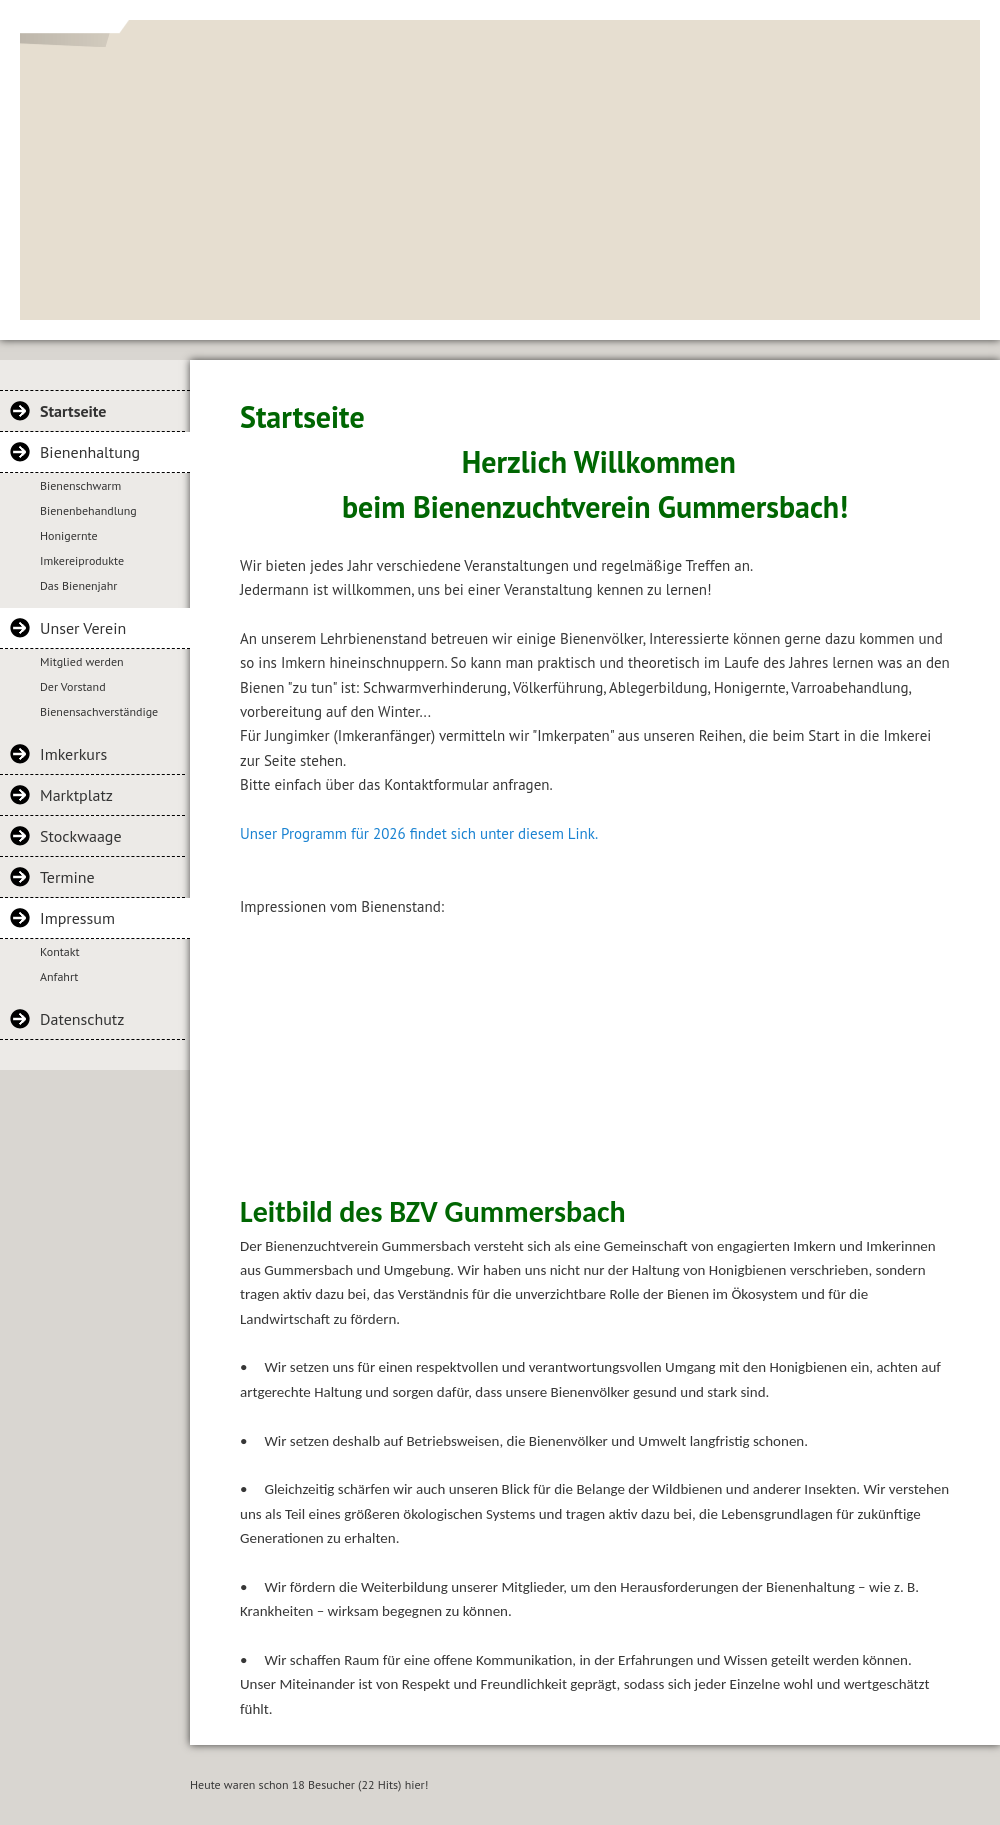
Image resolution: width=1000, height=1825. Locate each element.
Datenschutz (82, 1019)
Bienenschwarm (80, 485)
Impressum (77, 918)
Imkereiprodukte (82, 560)
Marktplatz (76, 795)
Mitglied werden (82, 661)
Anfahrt (59, 976)
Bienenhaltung (90, 452)
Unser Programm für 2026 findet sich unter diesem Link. (419, 833)
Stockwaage (81, 836)
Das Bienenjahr (78, 585)
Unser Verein (83, 628)
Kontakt (60, 951)
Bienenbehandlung (88, 510)
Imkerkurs (73, 754)
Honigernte (69, 535)
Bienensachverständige (99, 711)
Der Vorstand (73, 686)
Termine (67, 877)
